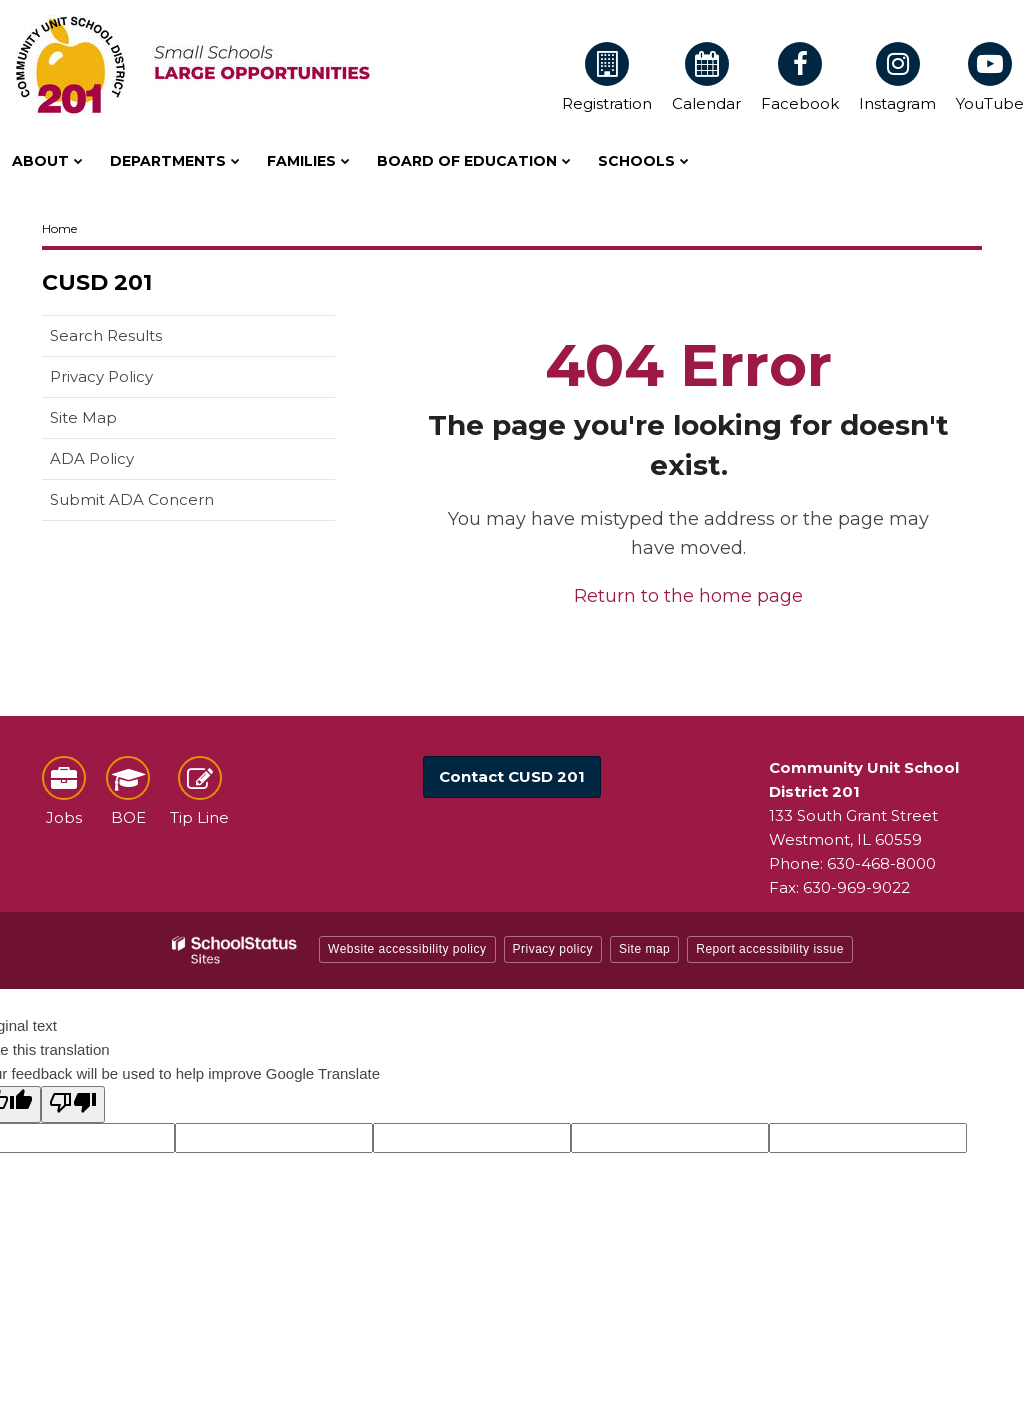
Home (59, 228)
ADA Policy (92, 458)
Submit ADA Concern (132, 499)
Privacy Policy (101, 376)
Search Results (106, 335)
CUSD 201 (97, 282)
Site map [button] (644, 949)
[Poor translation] (73, 1104)
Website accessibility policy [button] (407, 949)
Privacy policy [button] (553, 949)
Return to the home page (688, 596)
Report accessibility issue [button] (770, 949)
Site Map (83, 417)
